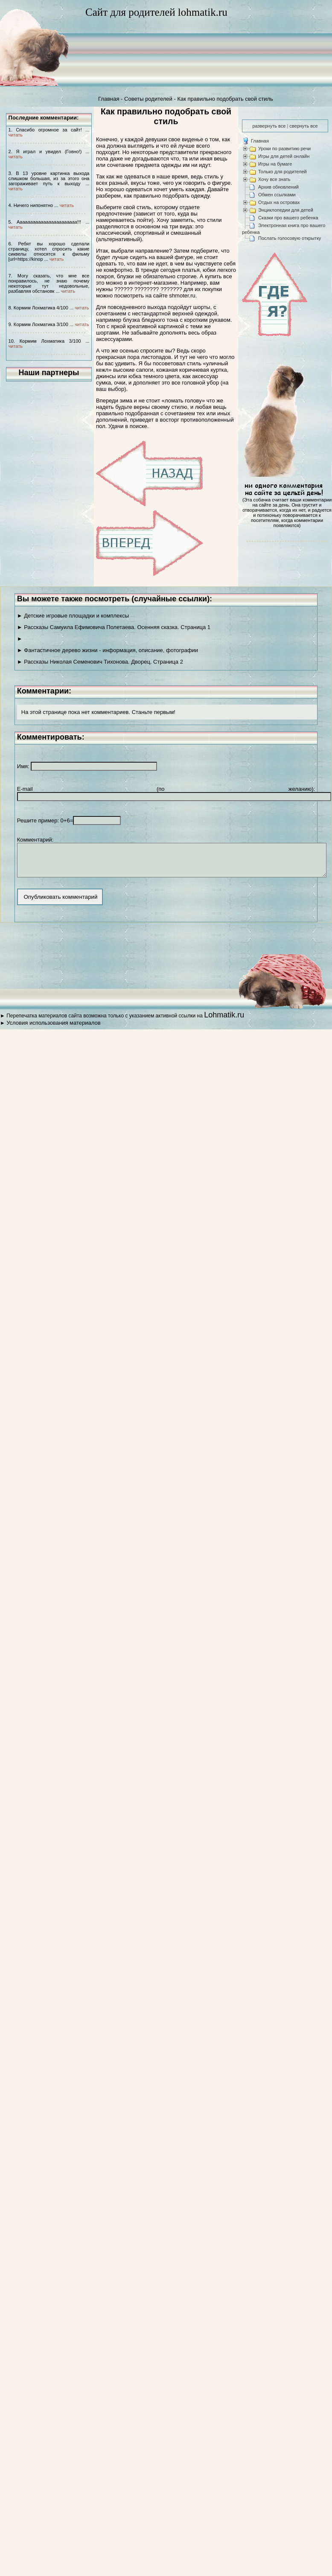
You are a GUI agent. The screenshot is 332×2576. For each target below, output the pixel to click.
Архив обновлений (278, 186)
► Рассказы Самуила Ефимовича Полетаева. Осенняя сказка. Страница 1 (113, 627)
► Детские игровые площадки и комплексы (73, 615)
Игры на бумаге (275, 163)
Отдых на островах (279, 202)
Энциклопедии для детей (285, 210)
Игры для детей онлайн (283, 156)
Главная (108, 99)
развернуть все (268, 125)
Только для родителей (282, 171)
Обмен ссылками (277, 194)
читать (16, 134)
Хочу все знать (274, 179)
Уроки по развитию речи (284, 148)
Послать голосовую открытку (289, 238)
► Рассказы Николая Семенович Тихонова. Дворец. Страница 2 (100, 662)
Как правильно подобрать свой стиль (225, 99)
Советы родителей (148, 99)
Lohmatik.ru (224, 1021)
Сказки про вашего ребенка (288, 217)
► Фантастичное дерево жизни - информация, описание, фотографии (107, 650)
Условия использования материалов (53, 1029)
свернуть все (303, 125)
